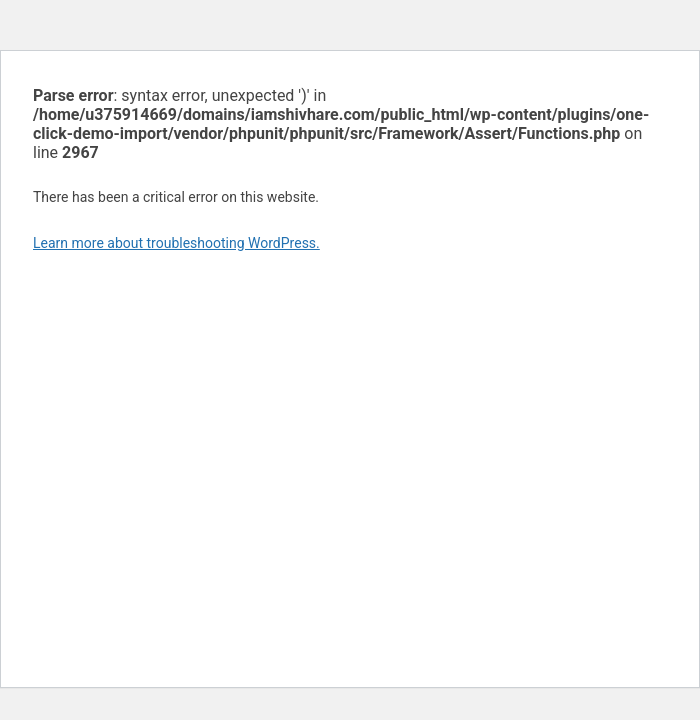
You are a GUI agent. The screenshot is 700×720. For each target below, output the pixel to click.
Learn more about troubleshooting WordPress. (176, 243)
